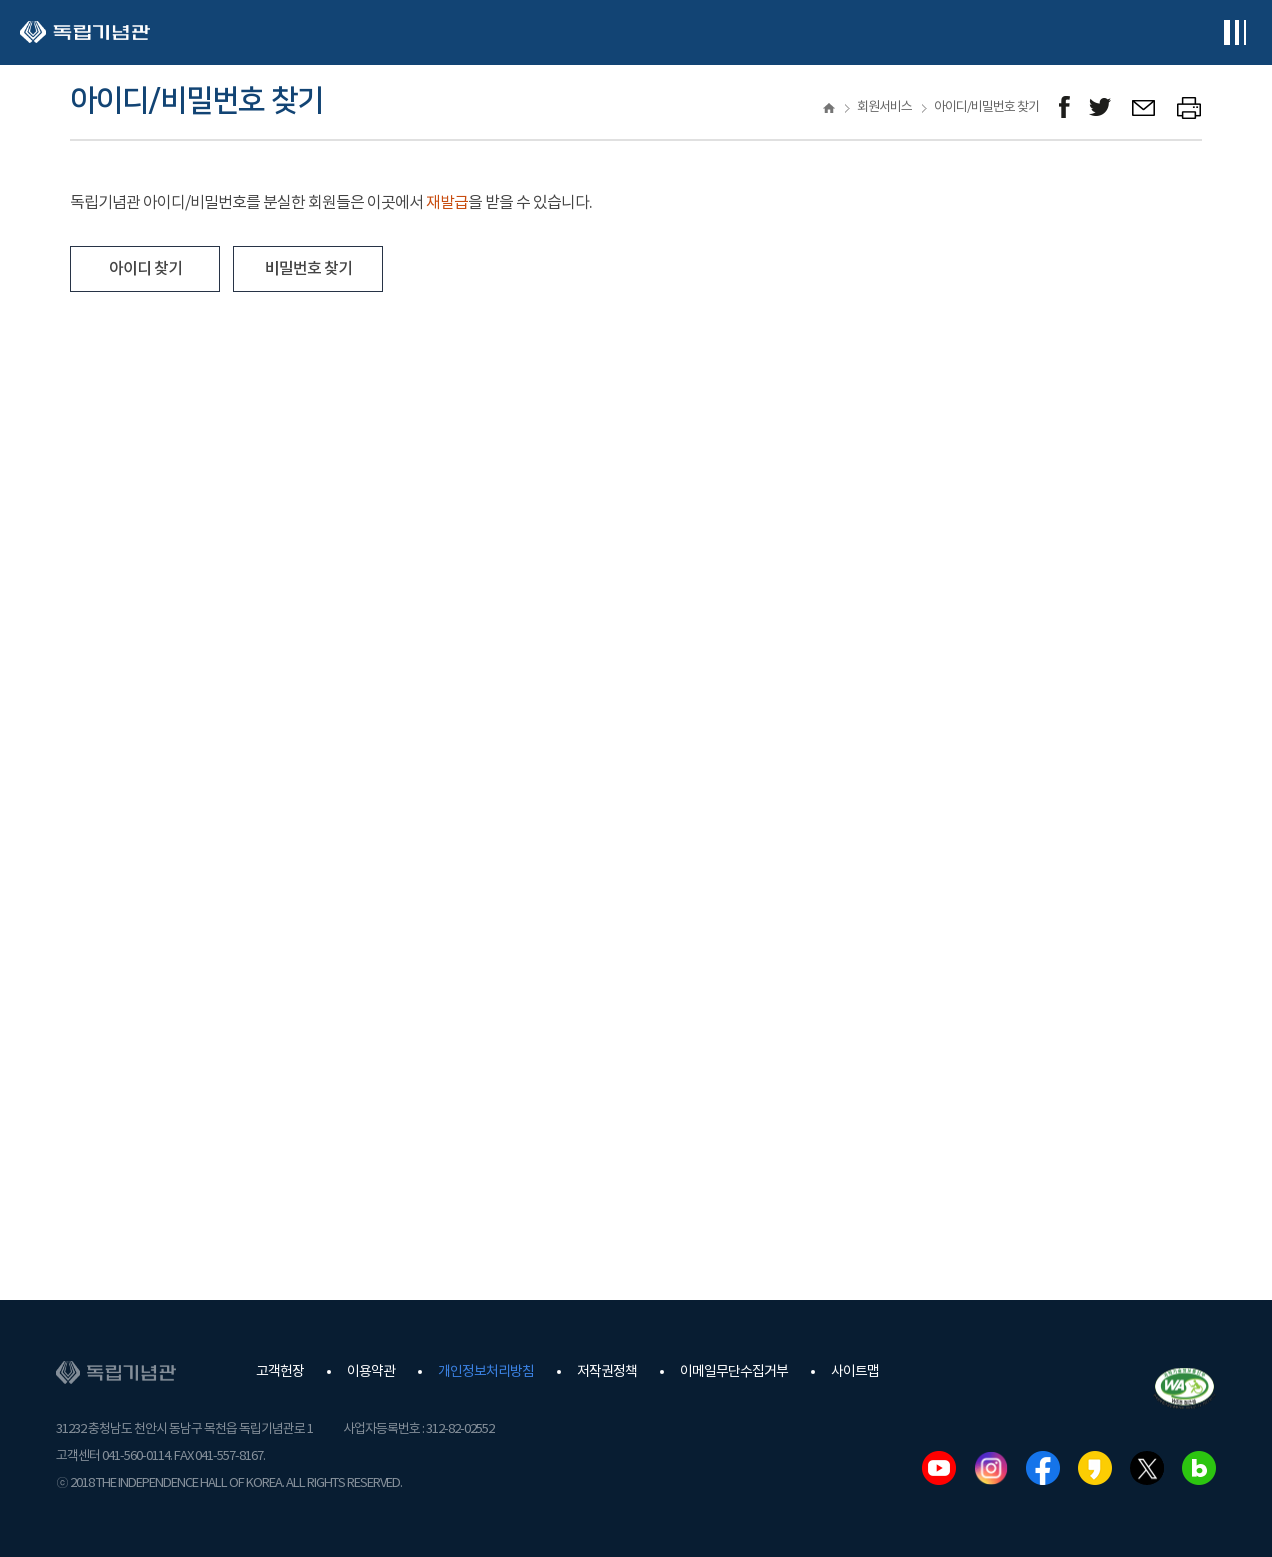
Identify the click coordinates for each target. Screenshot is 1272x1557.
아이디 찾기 (145, 269)
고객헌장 (280, 1372)
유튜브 (939, 1468)
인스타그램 (991, 1468)
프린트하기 (1189, 107)
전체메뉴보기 (1234, 32)
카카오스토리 (1095, 1468)
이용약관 (371, 1372)
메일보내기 (1144, 107)
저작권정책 (607, 1372)
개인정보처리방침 (486, 1372)
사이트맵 (855, 1372)
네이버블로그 (1199, 1468)
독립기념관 (85, 32)
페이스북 (1043, 1468)
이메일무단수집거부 (734, 1372)
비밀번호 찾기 (308, 269)
